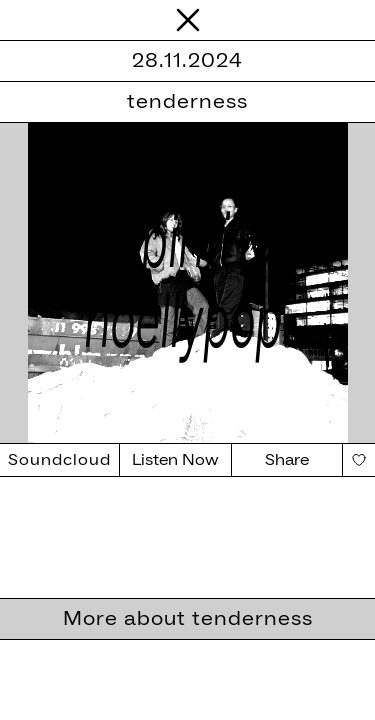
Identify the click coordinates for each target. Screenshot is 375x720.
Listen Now (175, 460)
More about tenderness (188, 619)
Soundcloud (59, 460)
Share (287, 460)
